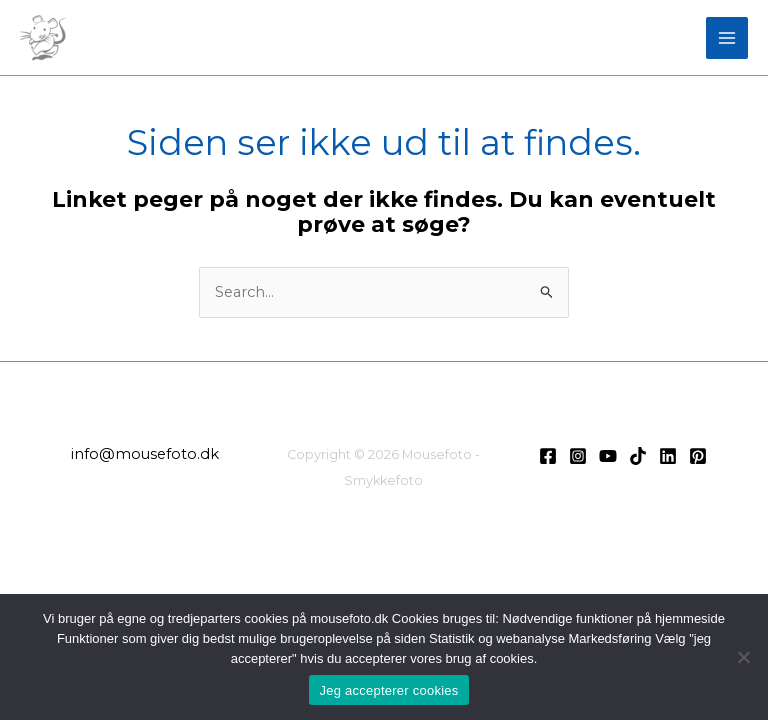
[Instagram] (578, 456)
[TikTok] (638, 456)
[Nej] (743, 657)
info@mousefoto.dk (145, 454)
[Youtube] (608, 456)
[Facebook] (548, 456)
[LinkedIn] (668, 456)
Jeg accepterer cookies (388, 690)
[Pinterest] (698, 456)
